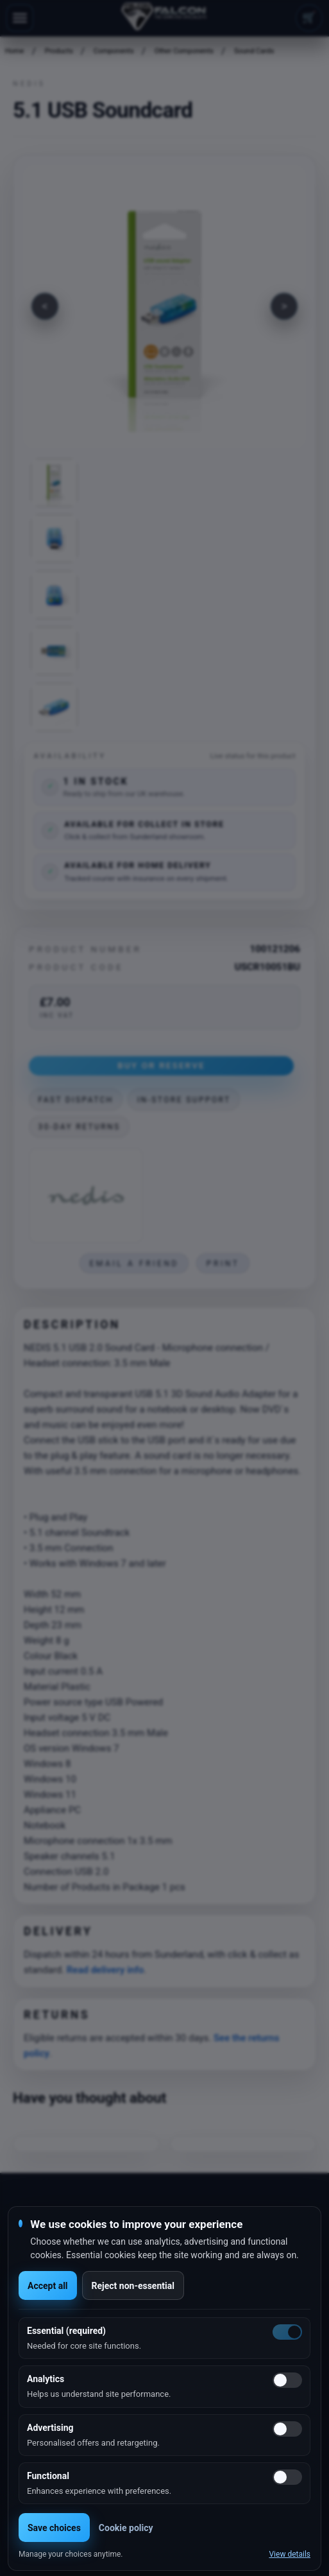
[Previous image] (44, 306)
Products (59, 51)
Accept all (48, 2286)
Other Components (184, 51)
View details (289, 2554)
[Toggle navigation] (19, 17)
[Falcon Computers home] (164, 18)
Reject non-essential (133, 2286)
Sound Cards (254, 51)
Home (14, 51)
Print (223, 1263)
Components (114, 51)
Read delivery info (105, 1970)
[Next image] (284, 306)
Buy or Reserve (161, 1065)
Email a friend (134, 1263)
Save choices (54, 2528)
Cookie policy (126, 2528)
